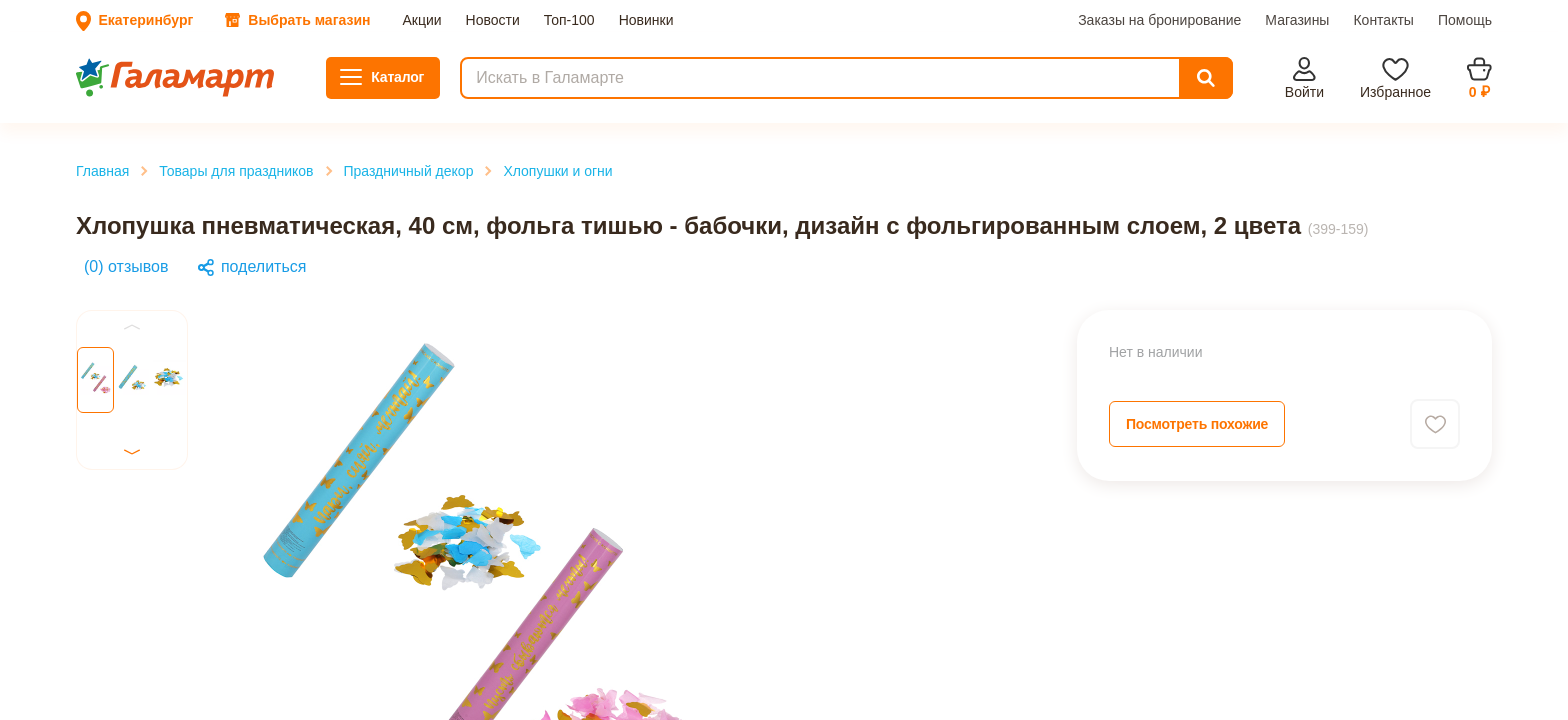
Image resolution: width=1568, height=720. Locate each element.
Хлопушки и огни (108, 324)
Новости (82, 81)
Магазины (208, 99)
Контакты (277, 99)
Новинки (196, 81)
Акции (30, 81)
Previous (42, 550)
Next (29, 643)
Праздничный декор (116, 306)
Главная (75, 270)
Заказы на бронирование (91, 99)
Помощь (338, 99)
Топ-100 (138, 81)
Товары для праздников (127, 288)
